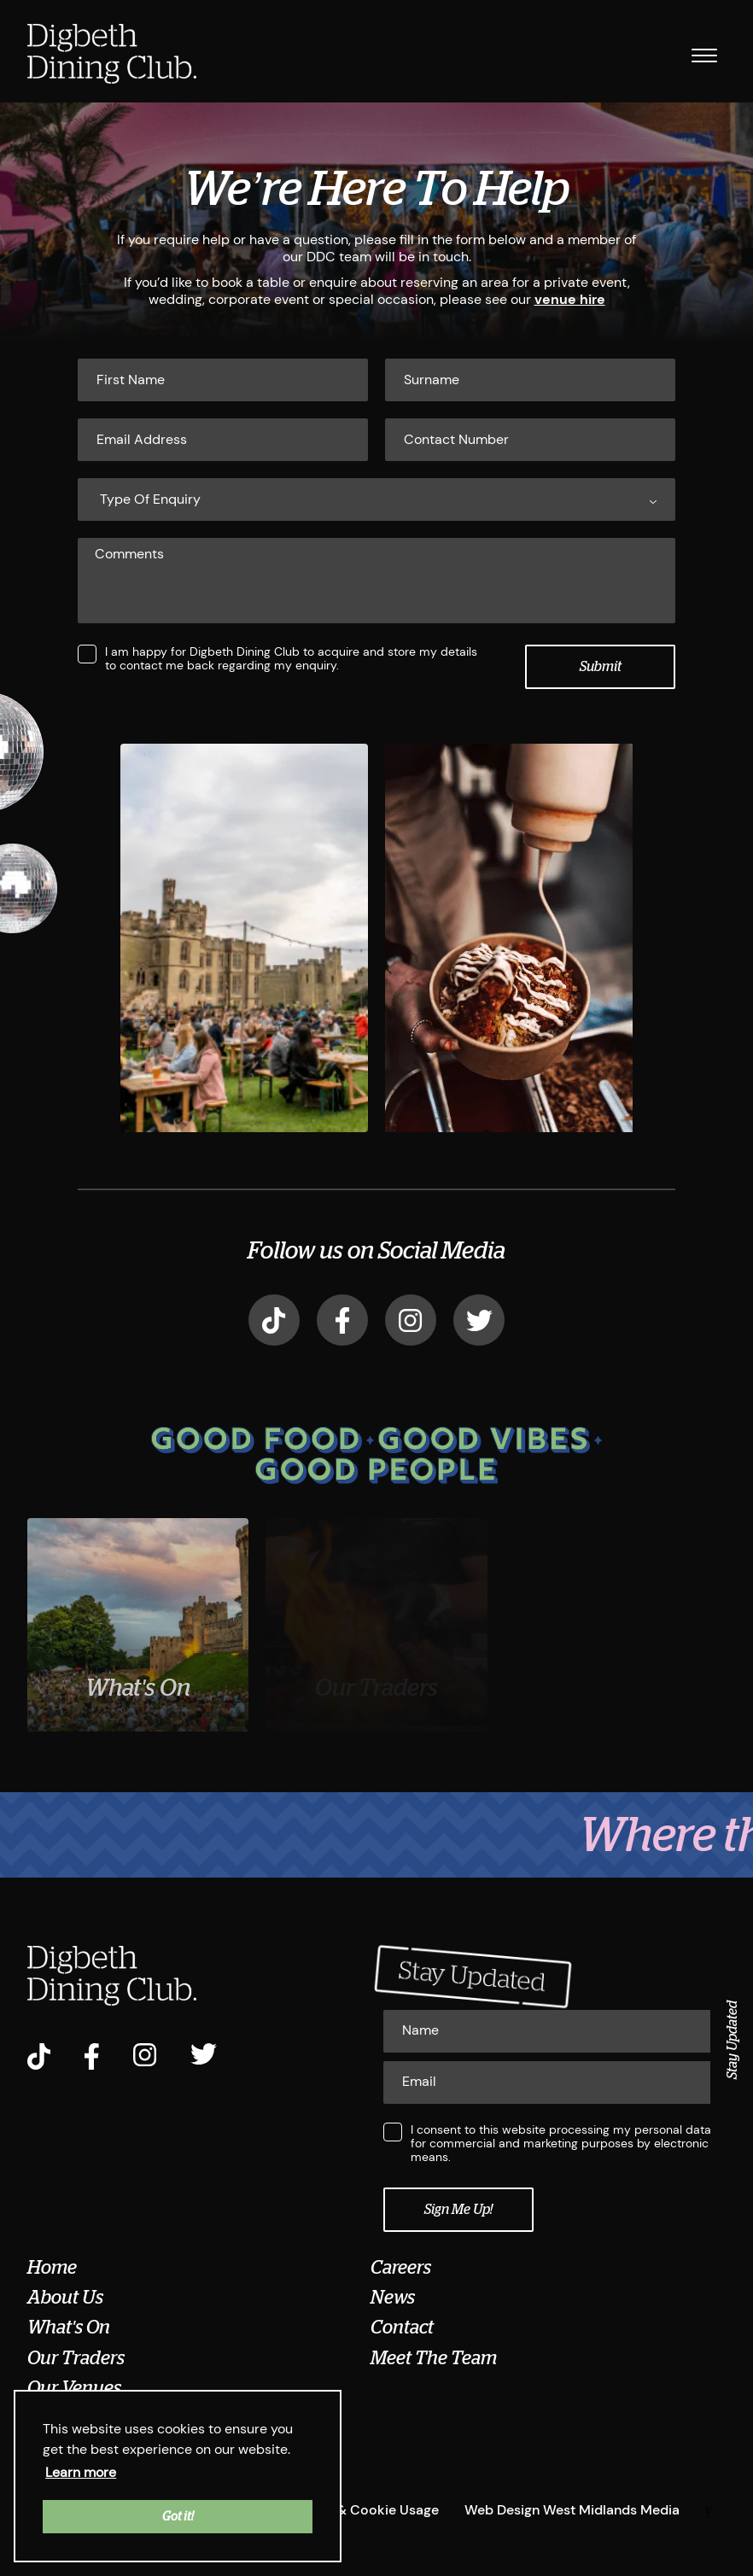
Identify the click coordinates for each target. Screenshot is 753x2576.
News (393, 2297)
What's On (68, 2327)
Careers (401, 2267)
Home (52, 2267)
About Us (65, 2297)
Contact (402, 2327)
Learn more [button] (80, 2472)
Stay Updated (732, 2040)
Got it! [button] (178, 2516)
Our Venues (74, 2388)
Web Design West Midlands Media (572, 2509)
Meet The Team (434, 2357)
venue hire (569, 299)
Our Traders (76, 2357)
